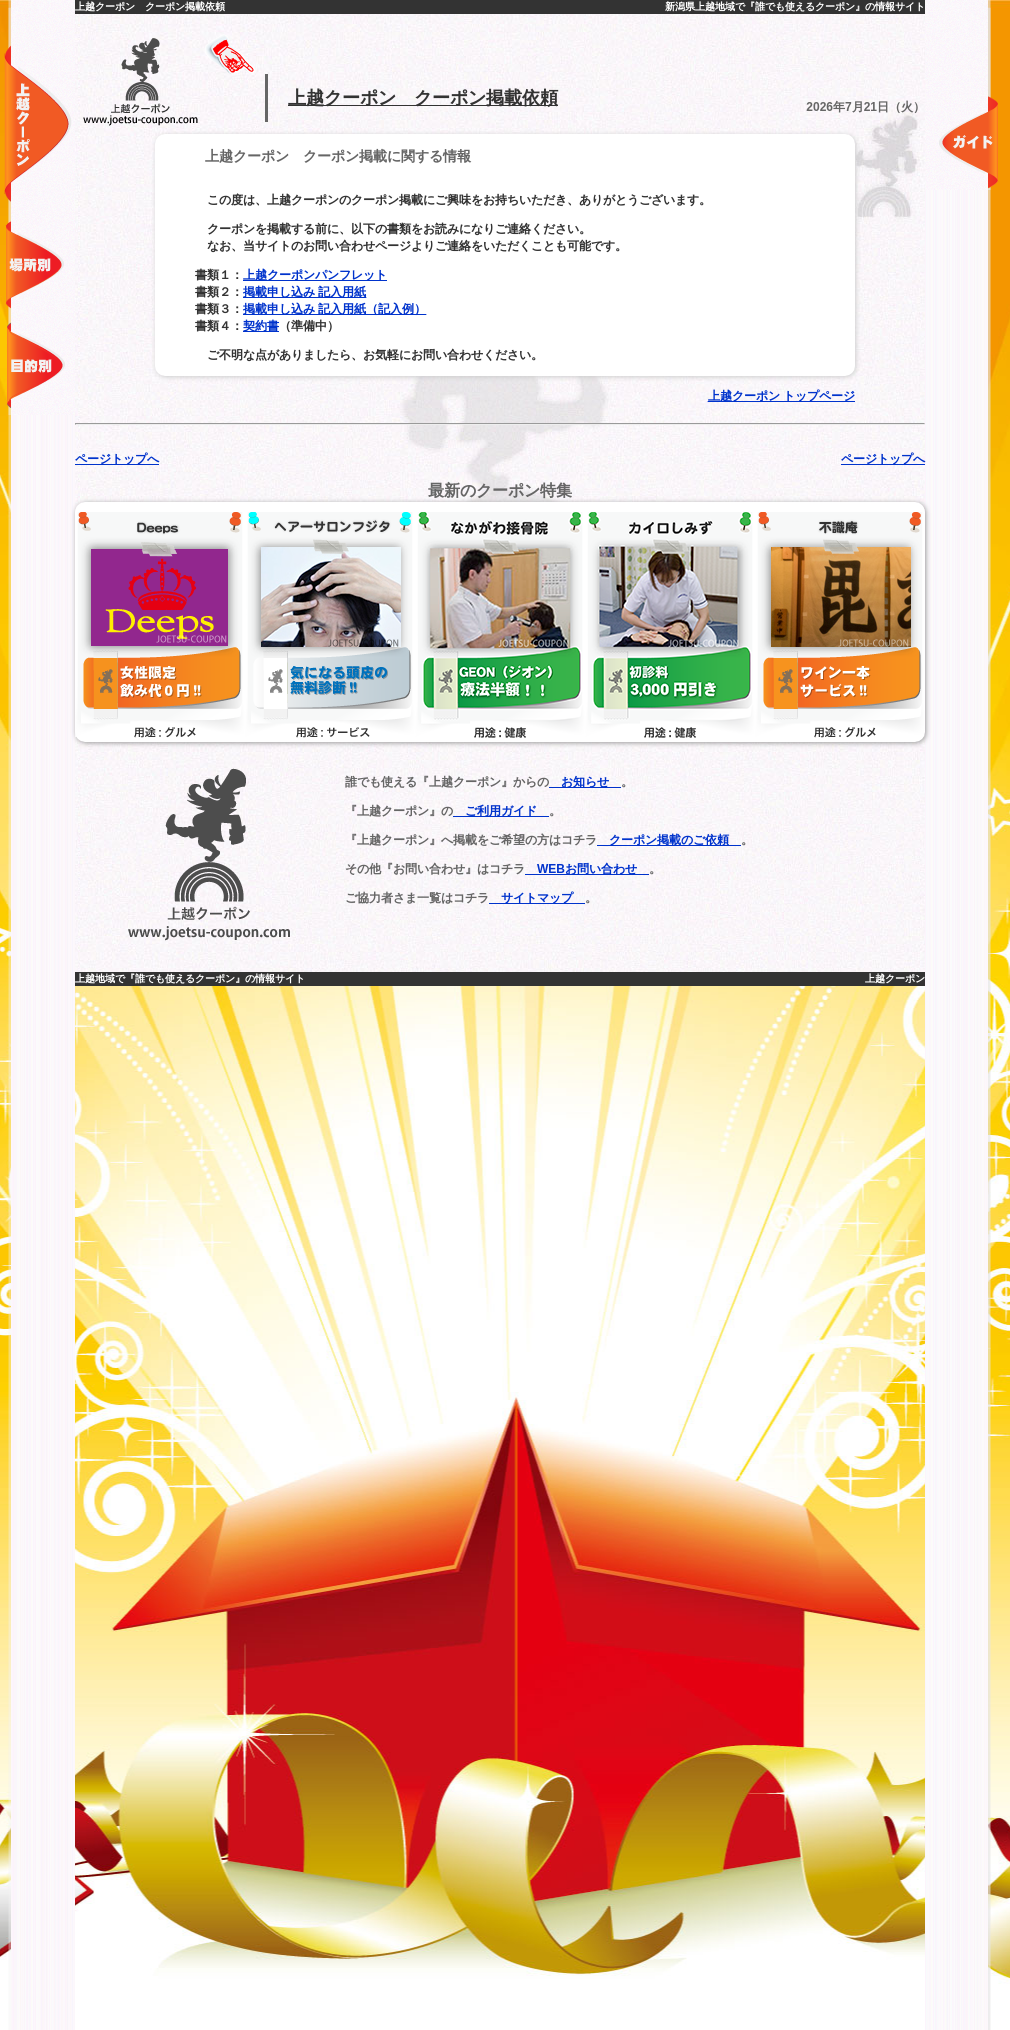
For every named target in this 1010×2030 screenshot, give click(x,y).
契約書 (261, 326)
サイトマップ (537, 898)
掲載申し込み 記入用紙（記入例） (334, 309)
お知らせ (585, 782)
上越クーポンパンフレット (315, 275)
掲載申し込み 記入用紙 (304, 292)
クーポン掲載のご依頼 (669, 840)
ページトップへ (117, 459)
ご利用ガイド (501, 811)
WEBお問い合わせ (587, 869)
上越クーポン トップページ (781, 396)
